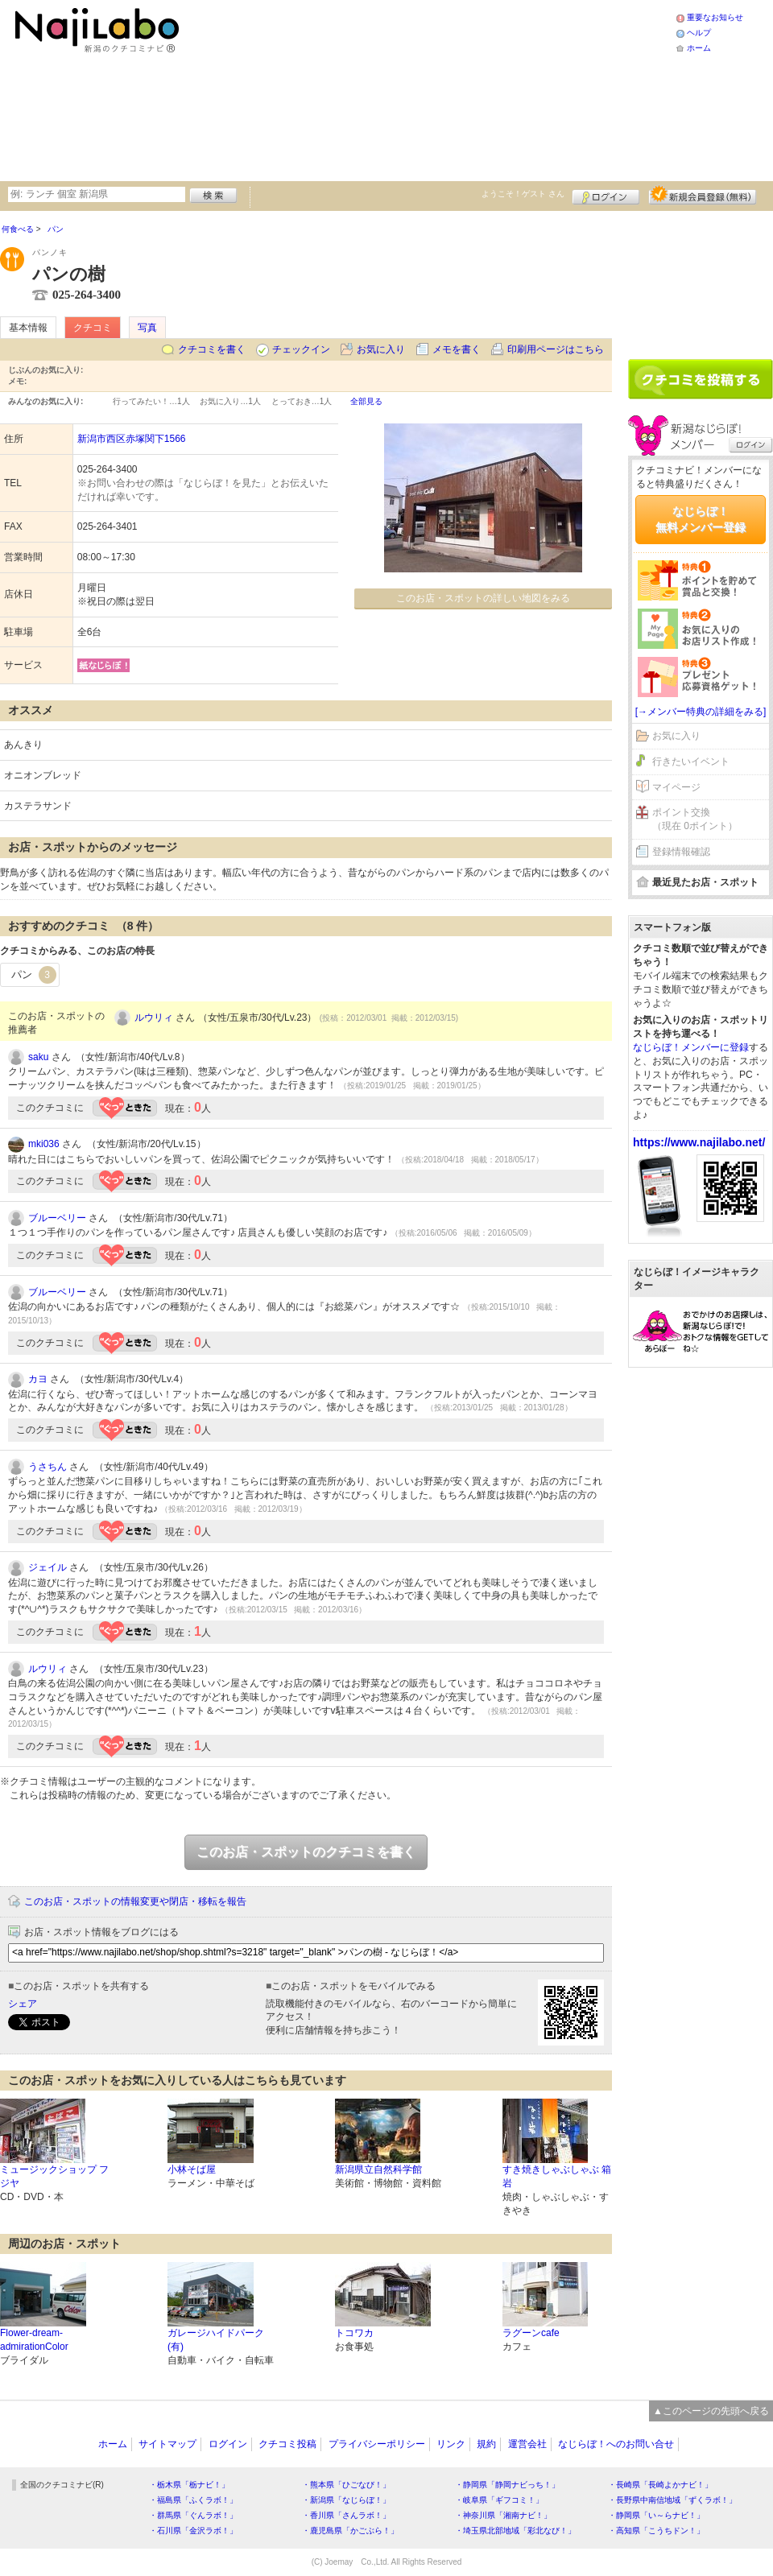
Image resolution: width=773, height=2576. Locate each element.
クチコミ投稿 (287, 2444)
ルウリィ (153, 1017)
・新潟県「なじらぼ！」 (346, 2500)
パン (33, 975)
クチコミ (92, 327)
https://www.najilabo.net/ (699, 1142)
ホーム (699, 47)
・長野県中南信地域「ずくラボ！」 (672, 2500)
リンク (450, 2444)
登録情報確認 (681, 851)
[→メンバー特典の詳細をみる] (701, 711)
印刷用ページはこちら (555, 349)
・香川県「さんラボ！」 (346, 2515)
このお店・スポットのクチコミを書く (305, 1852)
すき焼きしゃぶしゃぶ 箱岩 (556, 2176)
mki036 (44, 1144)
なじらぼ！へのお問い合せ (616, 2444)
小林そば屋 (191, 2169)
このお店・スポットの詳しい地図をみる (483, 598)
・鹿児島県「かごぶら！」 (350, 2530)
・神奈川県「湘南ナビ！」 (503, 2515)
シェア (22, 2003)
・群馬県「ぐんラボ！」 (193, 2515)
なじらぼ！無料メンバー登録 (700, 519)
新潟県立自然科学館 (378, 2169)
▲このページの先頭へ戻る (711, 2411)
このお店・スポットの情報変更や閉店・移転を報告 (135, 1901)
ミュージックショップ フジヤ (54, 2176)
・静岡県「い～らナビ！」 (656, 2515)
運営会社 (527, 2444)
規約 (486, 2444)
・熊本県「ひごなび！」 (346, 2484)
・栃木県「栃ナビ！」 (189, 2484)
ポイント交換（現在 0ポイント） (695, 819)
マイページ (676, 787)
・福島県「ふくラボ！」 (193, 2500)
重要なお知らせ (715, 17)
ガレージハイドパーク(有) (215, 2339)
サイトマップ (167, 2444)
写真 (147, 327)
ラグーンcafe (531, 2333)
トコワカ (354, 2333)
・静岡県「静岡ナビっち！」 (507, 2484)
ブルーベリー (57, 1218)
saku (38, 1057)
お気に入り (381, 349)
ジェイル (47, 1567)
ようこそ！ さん (523, 193)
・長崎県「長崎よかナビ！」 (660, 2484)
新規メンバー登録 (702, 194)
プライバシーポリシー (377, 2444)
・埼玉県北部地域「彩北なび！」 (515, 2530)
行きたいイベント (691, 761)
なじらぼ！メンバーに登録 (691, 1047)
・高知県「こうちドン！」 (656, 2530)
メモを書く (456, 349)
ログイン (606, 194)
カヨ (38, 1379)
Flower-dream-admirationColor (34, 2339)
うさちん (47, 1466)
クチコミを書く (212, 349)
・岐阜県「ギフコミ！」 (499, 2500)
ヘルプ (699, 32)
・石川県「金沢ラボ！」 (193, 2530)
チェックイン (301, 349)
